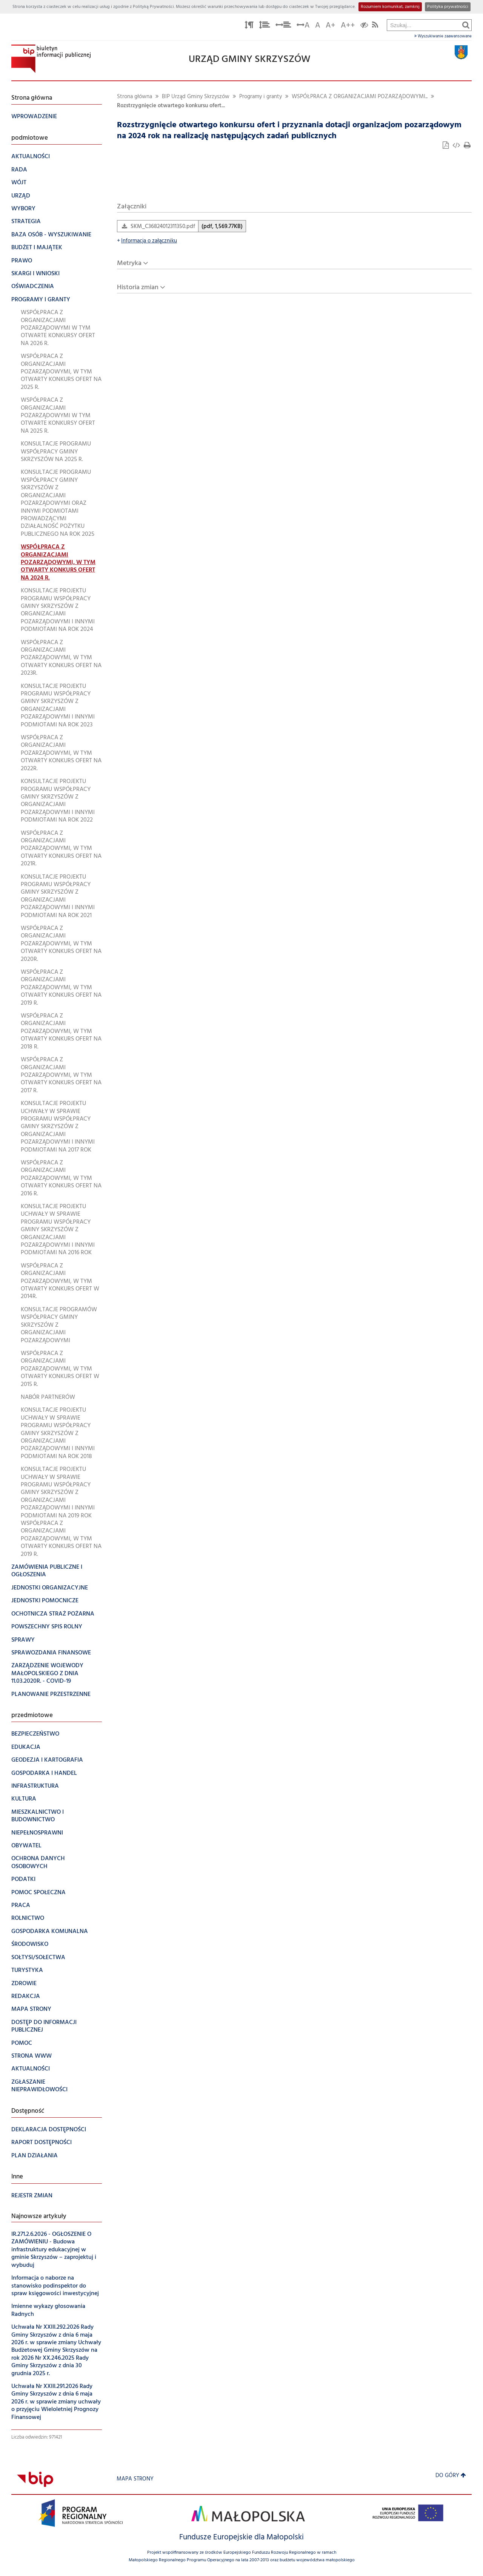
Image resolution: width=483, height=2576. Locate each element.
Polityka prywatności (447, 7)
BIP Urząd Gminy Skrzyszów (195, 96)
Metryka (129, 263)
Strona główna (134, 96)
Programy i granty (260, 96)
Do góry (450, 2475)
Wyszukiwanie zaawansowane (443, 36)
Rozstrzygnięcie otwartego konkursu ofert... (171, 106)
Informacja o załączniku (147, 241)
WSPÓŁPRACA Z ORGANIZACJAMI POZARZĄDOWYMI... (360, 96)
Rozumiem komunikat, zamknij (390, 7)
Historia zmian (137, 287)
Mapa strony (135, 2479)
